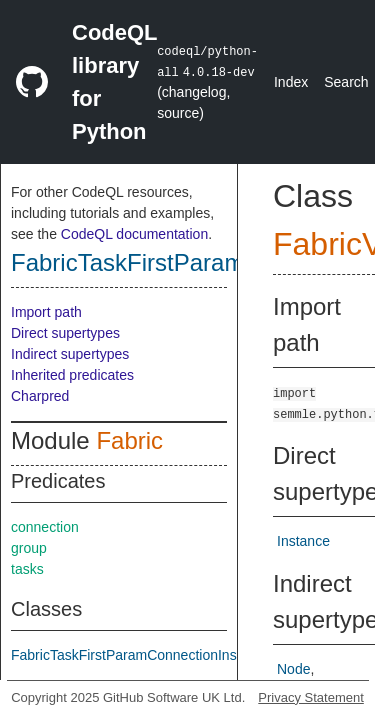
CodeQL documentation (134, 234)
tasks (27, 569)
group (29, 548)
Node (293, 669)
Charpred (40, 396)
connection (45, 527)
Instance (303, 541)
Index (291, 82)
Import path (46, 312)
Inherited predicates (72, 375)
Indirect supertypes (70, 354)
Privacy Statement (311, 697)
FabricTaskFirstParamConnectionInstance (141, 655)
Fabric (129, 440)
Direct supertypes (65, 333)
